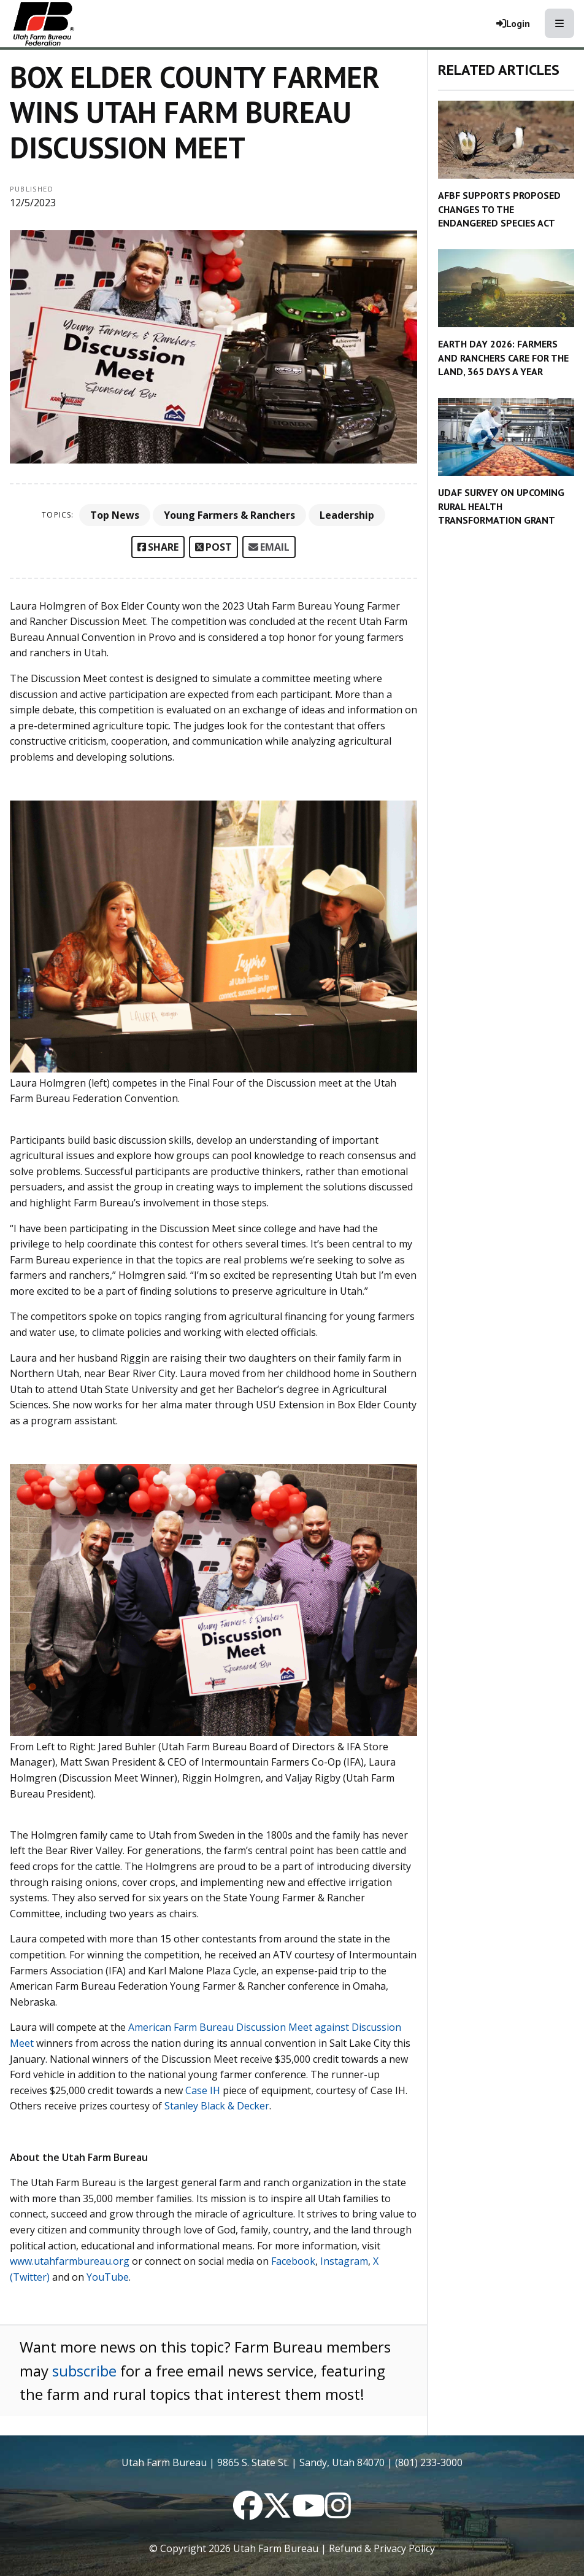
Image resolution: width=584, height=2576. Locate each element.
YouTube (107, 2277)
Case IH (202, 2090)
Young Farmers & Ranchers (229, 515)
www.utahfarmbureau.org (69, 2261)
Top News (114, 515)
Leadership (347, 515)
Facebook (293, 2261)
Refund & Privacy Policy (382, 2548)
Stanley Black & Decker (216, 2105)
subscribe (84, 2371)
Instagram (344, 2261)
